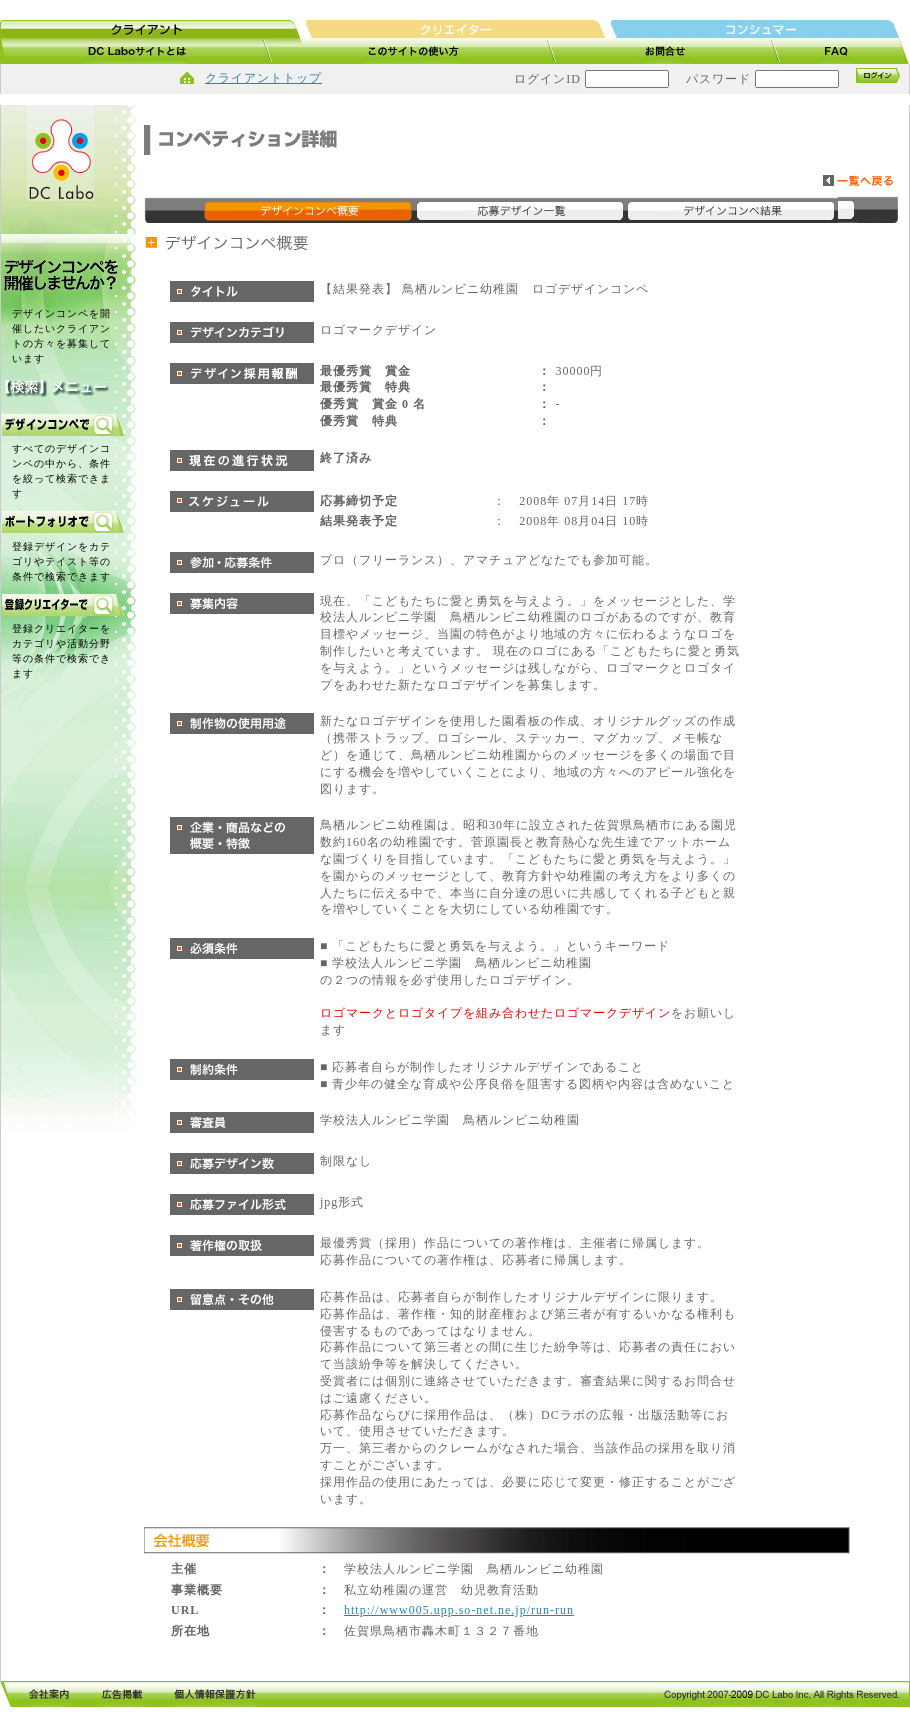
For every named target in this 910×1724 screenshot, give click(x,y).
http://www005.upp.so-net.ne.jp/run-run (459, 1610)
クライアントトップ (263, 78)
